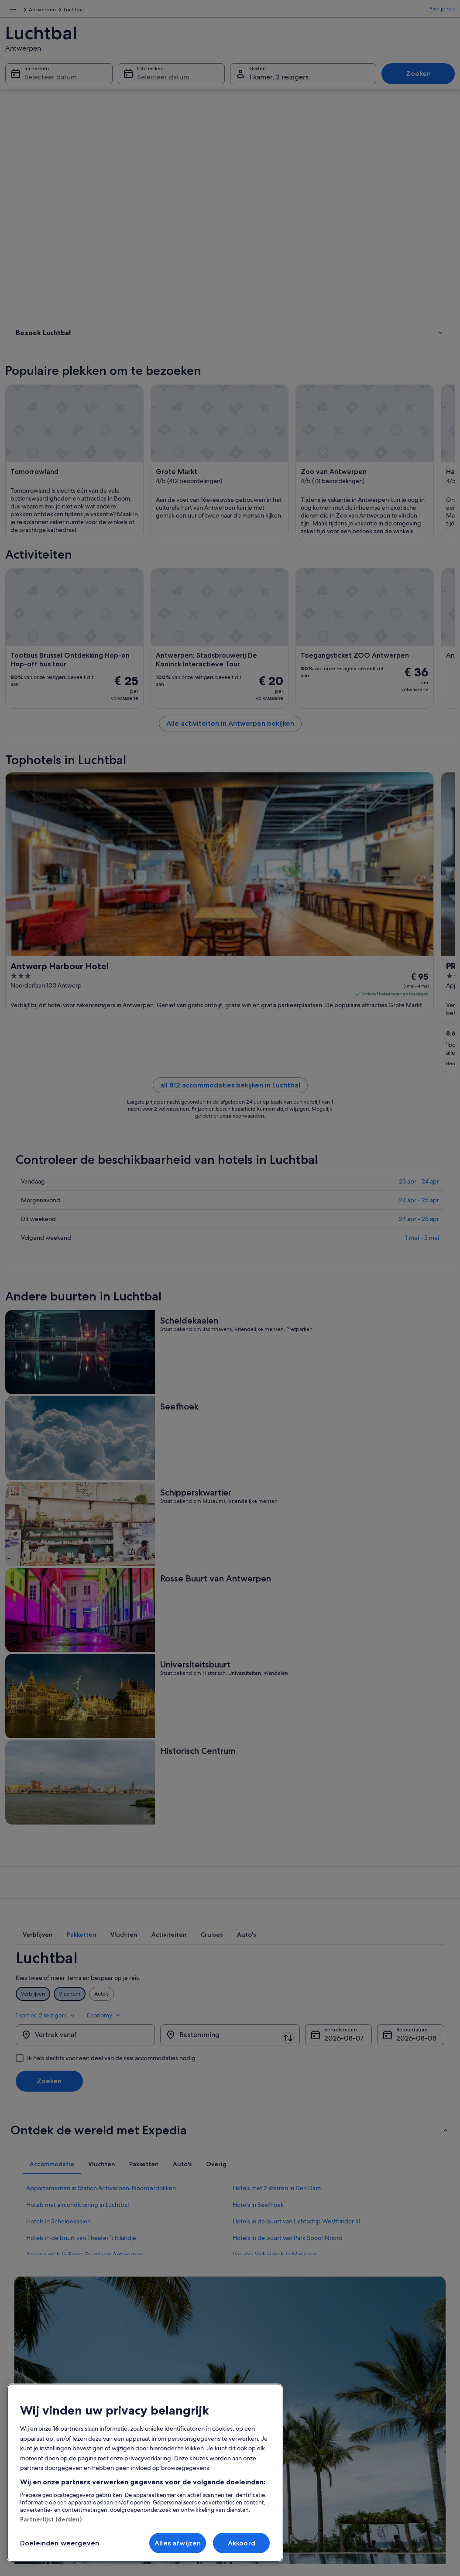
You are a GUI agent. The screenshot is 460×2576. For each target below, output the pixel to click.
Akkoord (241, 2543)
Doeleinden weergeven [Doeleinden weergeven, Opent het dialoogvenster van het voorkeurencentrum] (59, 2543)
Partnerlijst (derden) (51, 2519)
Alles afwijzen (177, 2543)
